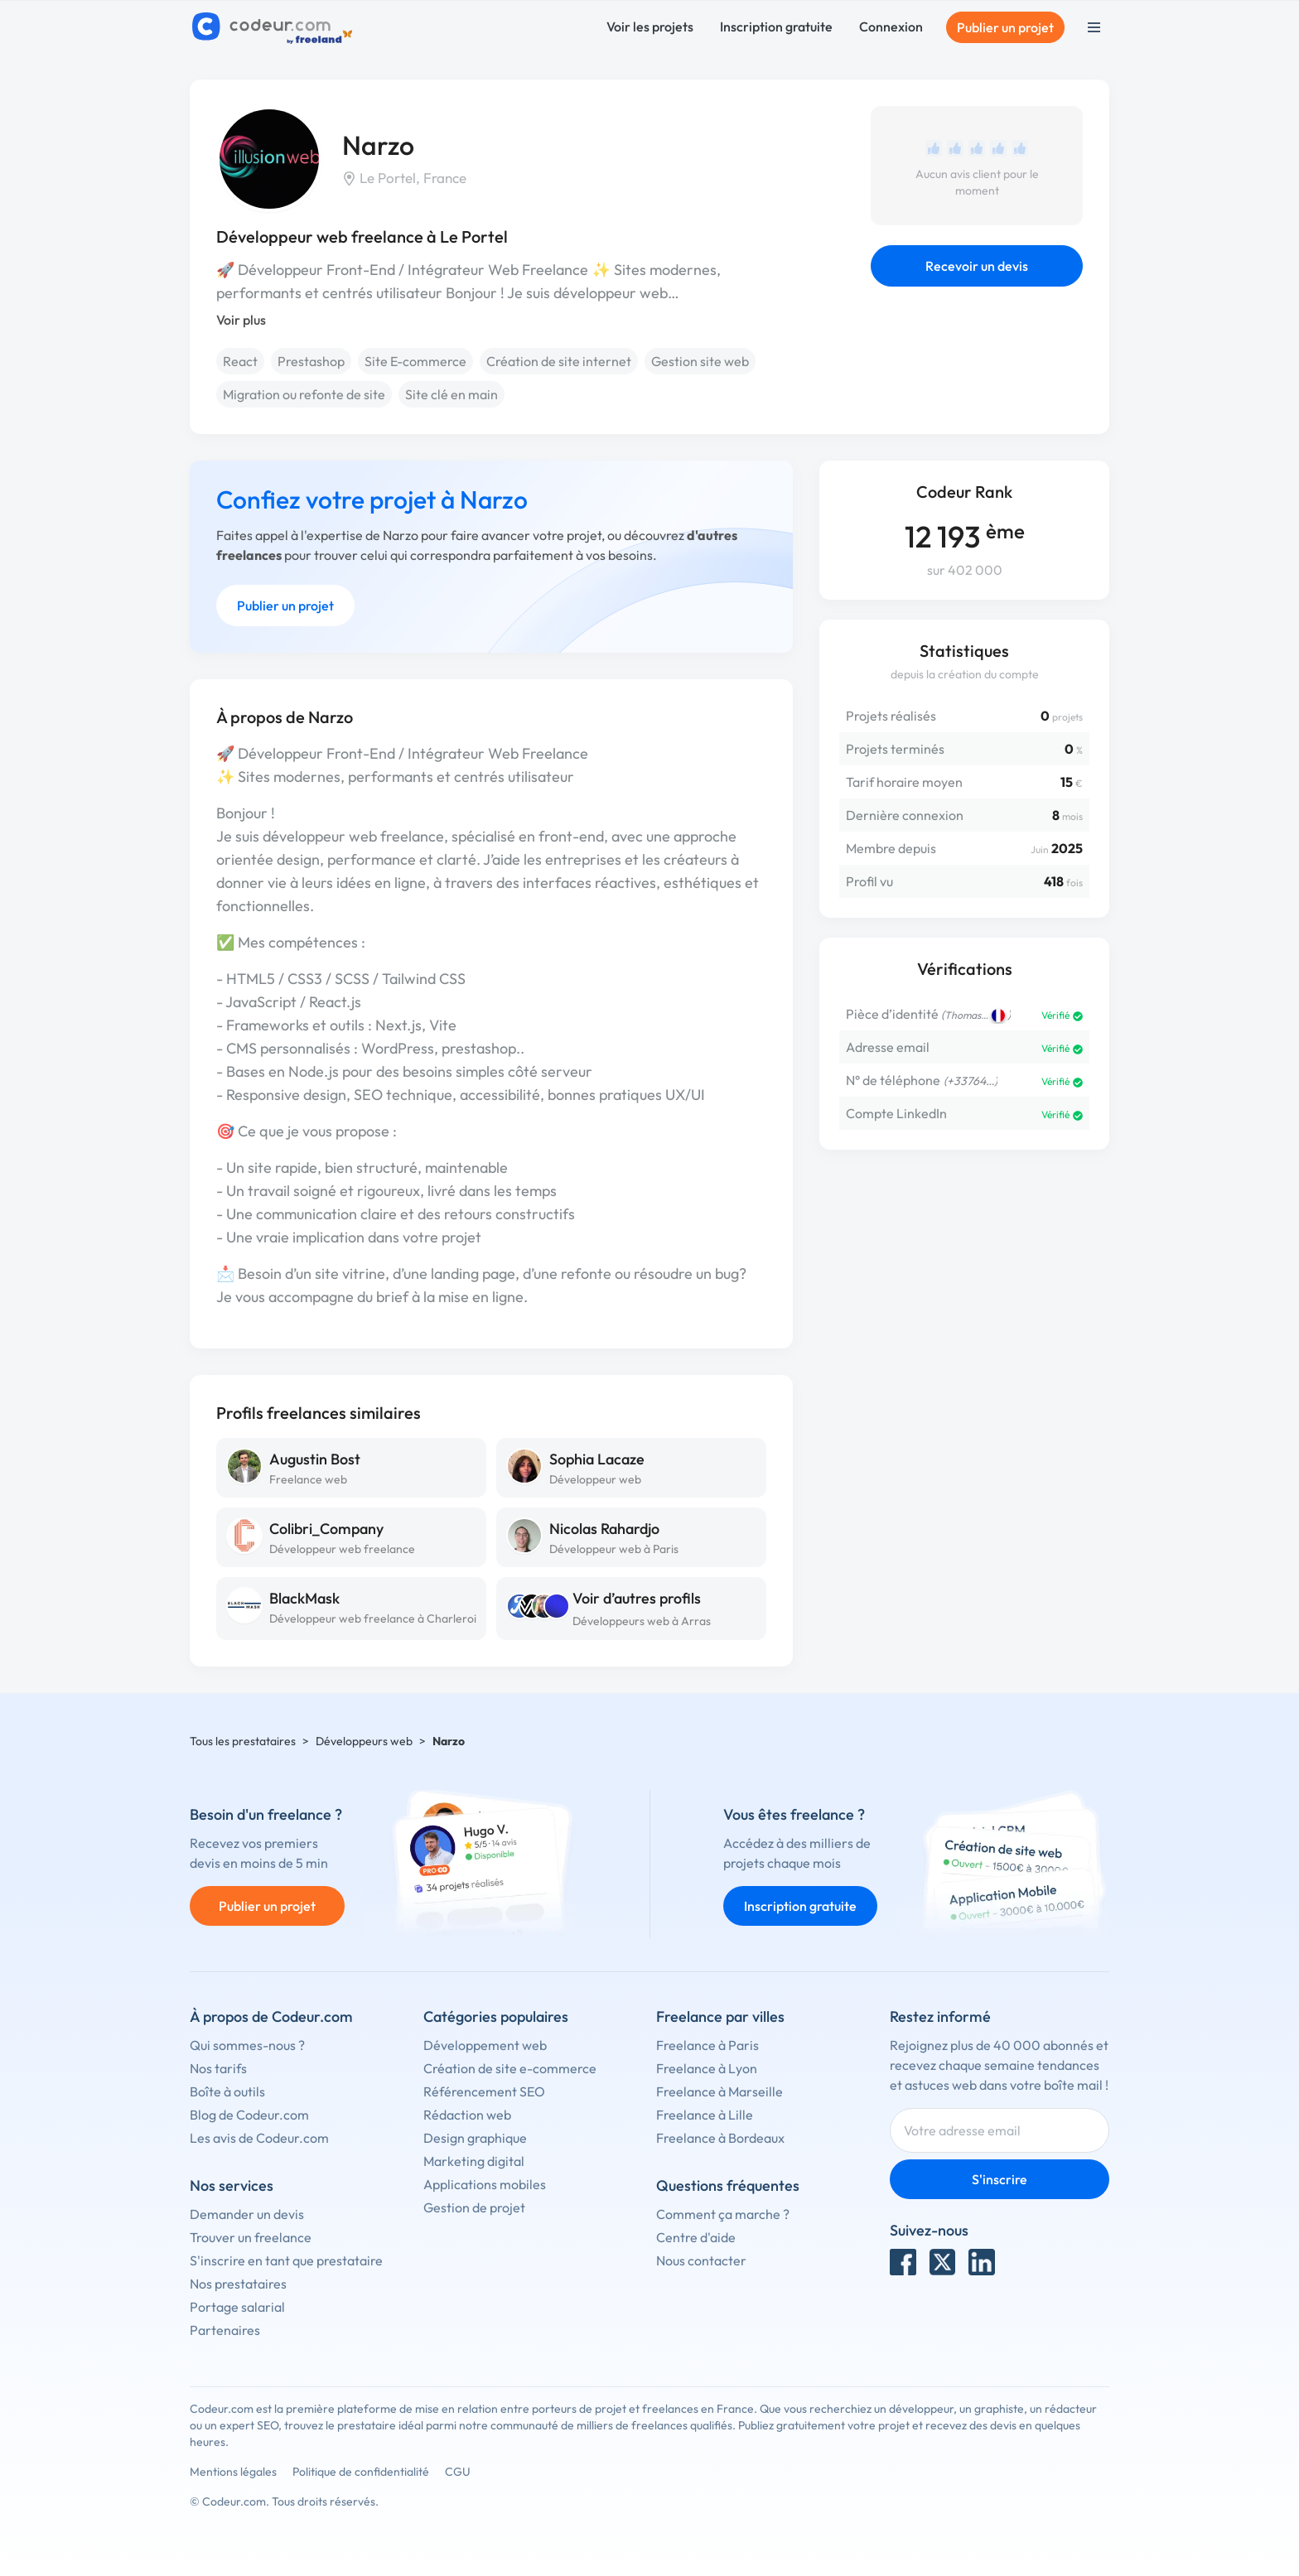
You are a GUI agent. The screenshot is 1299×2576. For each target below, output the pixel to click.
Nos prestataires (238, 2283)
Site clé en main (451, 394)
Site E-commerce (415, 361)
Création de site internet (558, 361)
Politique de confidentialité (360, 2471)
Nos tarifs (218, 2068)
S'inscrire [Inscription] (999, 2179)
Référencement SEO (484, 2091)
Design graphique (475, 2138)
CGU (458, 2471)
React (240, 361)
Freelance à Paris (707, 2045)
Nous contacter (701, 2260)
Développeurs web (364, 1741)
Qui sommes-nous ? (247, 2045)
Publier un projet (1005, 27)
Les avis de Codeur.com (259, 2138)
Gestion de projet (474, 2207)
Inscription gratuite (776, 26)
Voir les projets (649, 26)
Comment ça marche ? (723, 2214)
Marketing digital (473, 2161)
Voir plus (241, 319)
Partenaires (225, 2330)
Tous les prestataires (243, 1741)
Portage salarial (237, 2307)
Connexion (891, 26)
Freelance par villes (720, 2016)
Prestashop (311, 361)
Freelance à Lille (704, 2114)
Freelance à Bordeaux (720, 2138)
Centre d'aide (696, 2237)
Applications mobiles (484, 2184)
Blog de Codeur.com (249, 2114)
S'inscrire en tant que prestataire (286, 2260)
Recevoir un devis (976, 266)
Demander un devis (247, 2214)
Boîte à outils (227, 2091)
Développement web (485, 2045)
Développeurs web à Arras (641, 1621)
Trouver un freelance (250, 2237)
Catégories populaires (495, 2016)
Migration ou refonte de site (304, 394)
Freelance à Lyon (706, 2068)
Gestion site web (700, 361)
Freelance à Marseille (719, 2091)
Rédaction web (467, 2114)
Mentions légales (233, 2471)
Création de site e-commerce (509, 2068)
